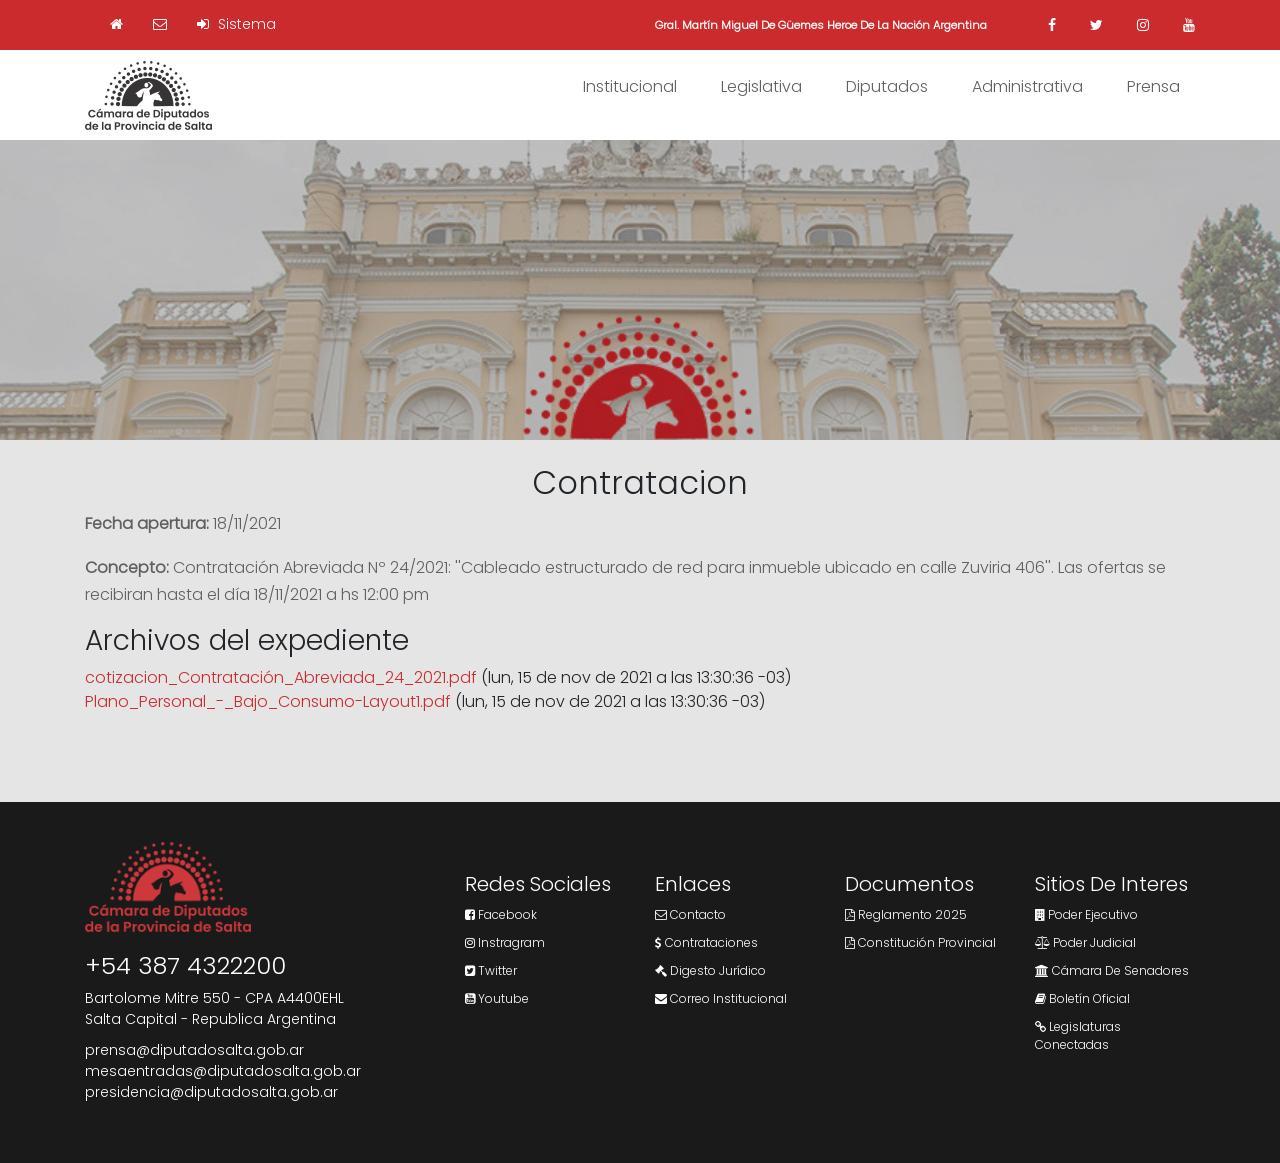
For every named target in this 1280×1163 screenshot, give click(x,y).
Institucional (630, 86)
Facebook (501, 914)
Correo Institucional (721, 998)
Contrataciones (706, 942)
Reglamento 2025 (906, 914)
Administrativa (1027, 86)
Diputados (887, 86)
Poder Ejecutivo (1086, 914)
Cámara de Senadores (1112, 970)
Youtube (497, 998)
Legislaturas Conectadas (1078, 1035)
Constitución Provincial (920, 942)
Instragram (505, 942)
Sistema (236, 24)
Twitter (491, 970)
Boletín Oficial (1082, 998)
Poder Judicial (1085, 942)
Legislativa (761, 86)
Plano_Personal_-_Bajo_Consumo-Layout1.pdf (268, 701)
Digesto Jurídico (710, 970)
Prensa (1153, 86)
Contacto (690, 914)
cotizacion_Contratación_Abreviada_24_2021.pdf (281, 677)
